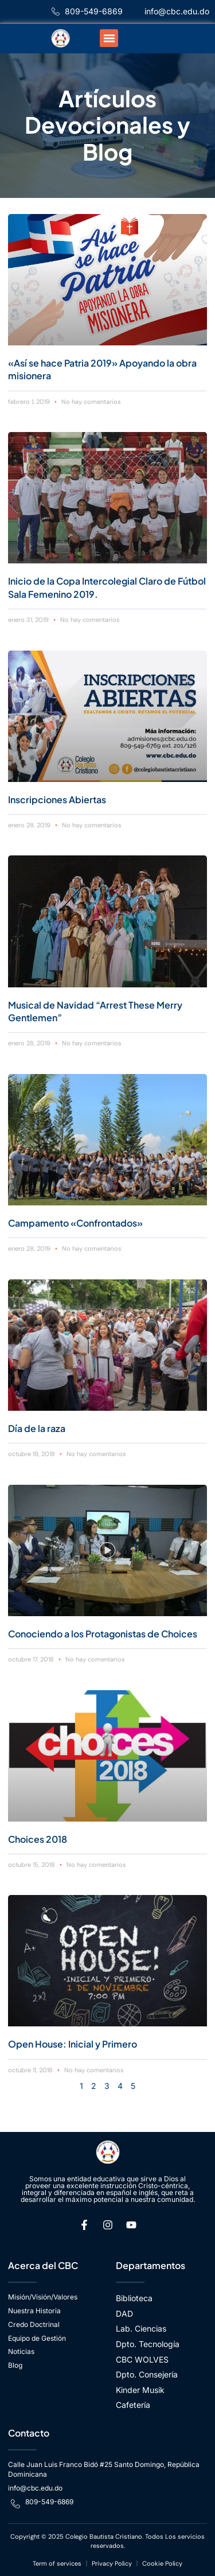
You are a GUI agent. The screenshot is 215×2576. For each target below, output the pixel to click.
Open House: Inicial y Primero (72, 2044)
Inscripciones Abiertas (57, 799)
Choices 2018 (37, 1839)
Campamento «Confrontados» (75, 1223)
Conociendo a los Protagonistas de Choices (102, 1634)
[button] (109, 38)
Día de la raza (36, 1428)
